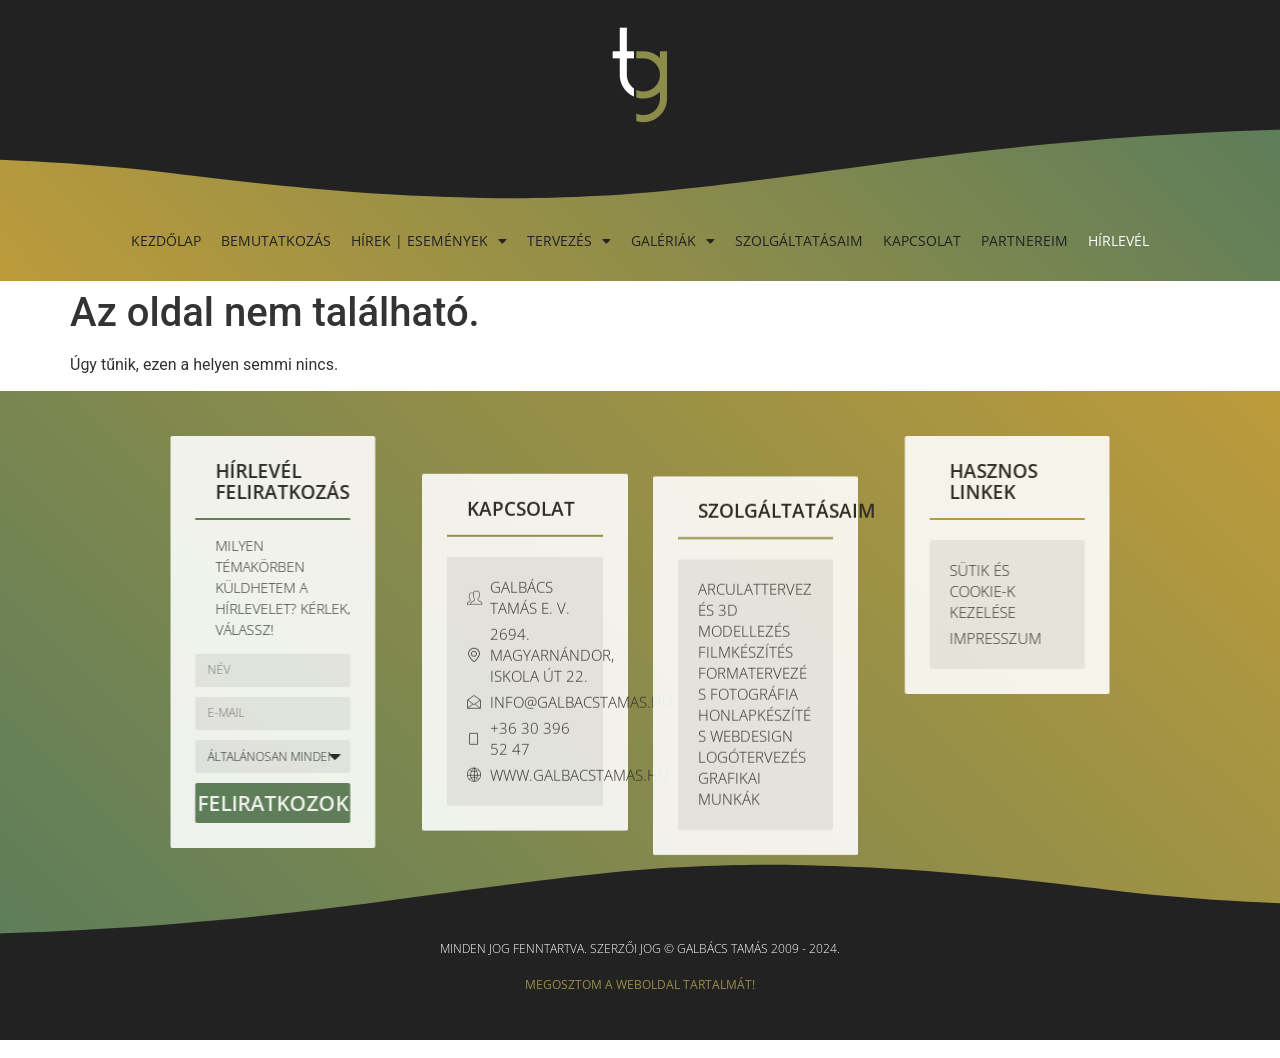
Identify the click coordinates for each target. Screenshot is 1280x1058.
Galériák (673, 240)
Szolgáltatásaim (799, 240)
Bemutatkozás (276, 240)
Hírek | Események (429, 240)
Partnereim (1024, 240)
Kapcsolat (922, 240)
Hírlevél (1118, 240)
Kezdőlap (166, 240)
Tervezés (569, 240)
